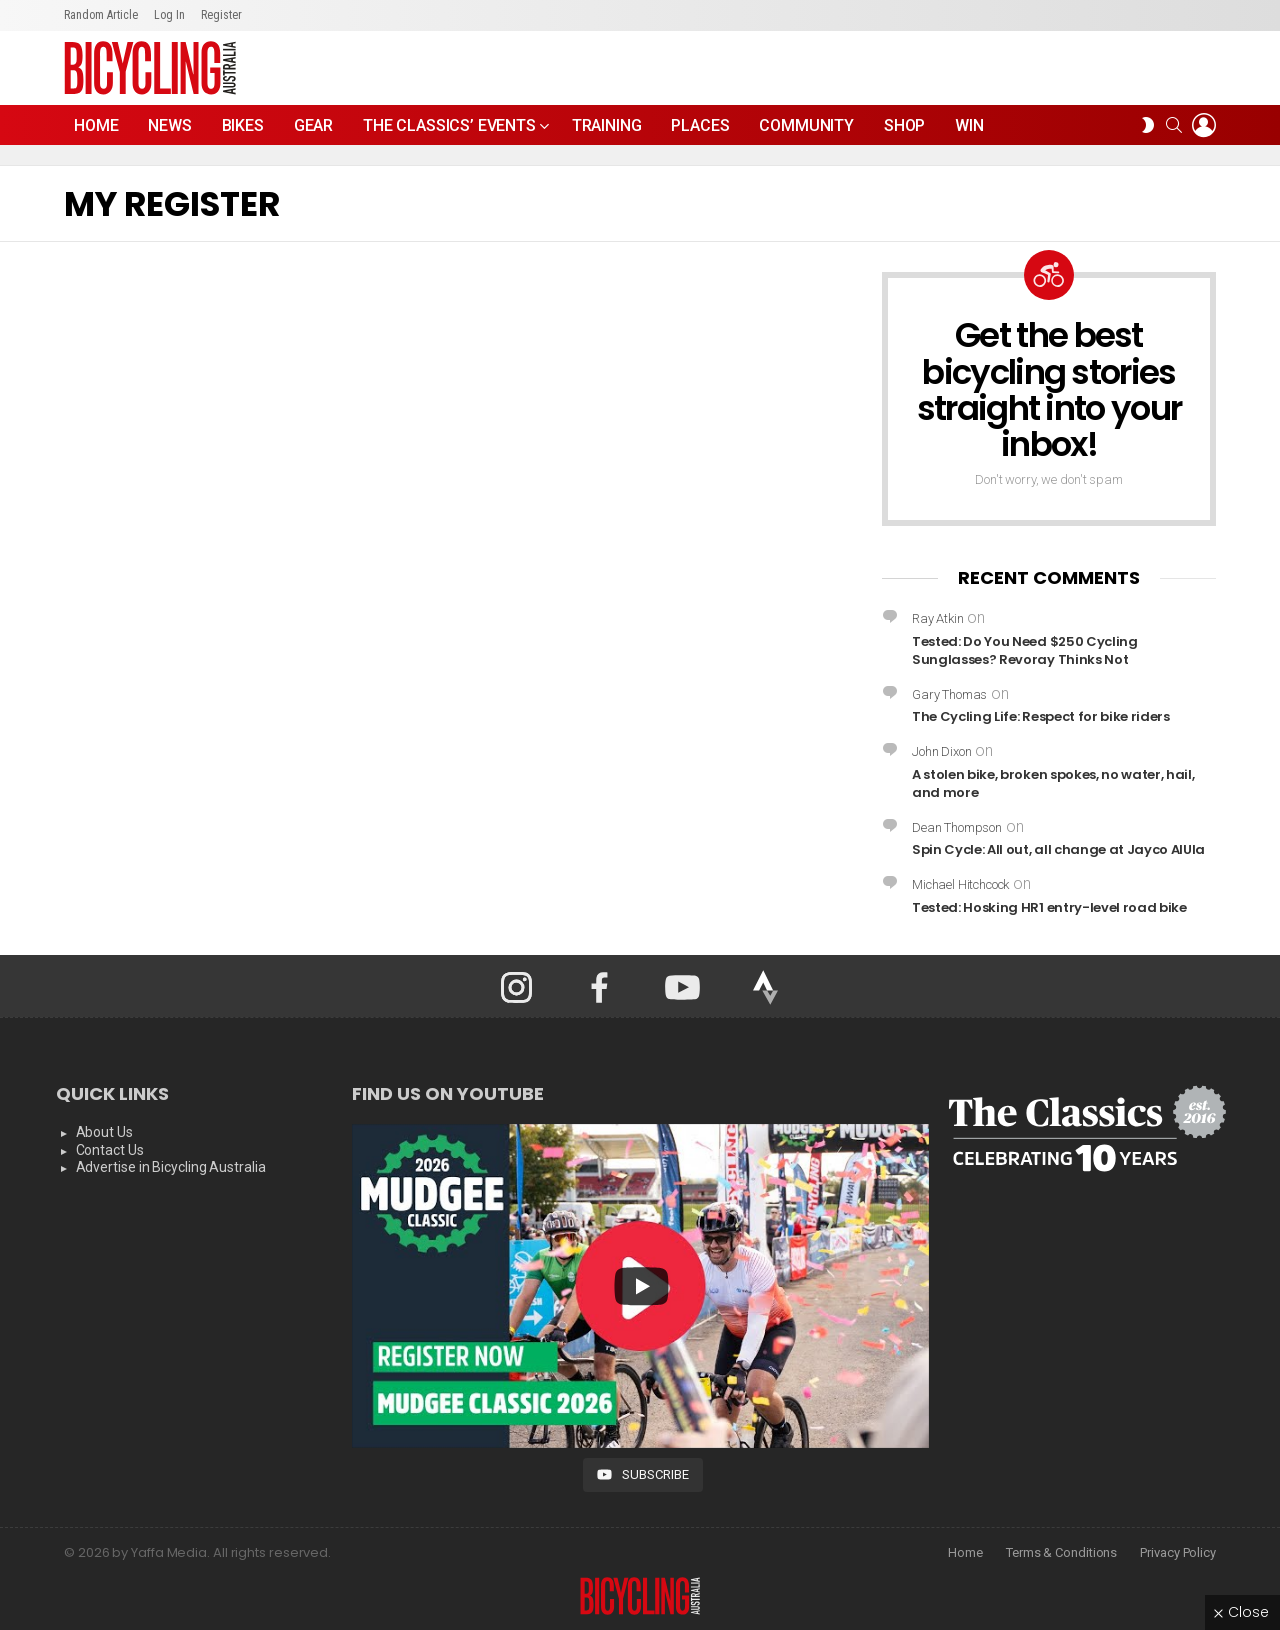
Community (806, 125)
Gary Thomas (949, 694)
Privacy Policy (1178, 1552)
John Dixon (941, 751)
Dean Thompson (957, 827)
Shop (904, 125)
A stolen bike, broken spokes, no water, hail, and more (1053, 783)
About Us (104, 1132)
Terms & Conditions (1061, 1552)
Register (221, 15)
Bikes (243, 125)
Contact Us (110, 1150)
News (169, 125)
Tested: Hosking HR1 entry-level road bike (1049, 907)
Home (96, 125)
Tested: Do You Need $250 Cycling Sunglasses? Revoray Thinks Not (1025, 650)
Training (607, 125)
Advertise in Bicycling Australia (171, 1167)
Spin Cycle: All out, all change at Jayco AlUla (1058, 849)
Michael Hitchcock (960, 884)
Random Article (101, 15)
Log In (169, 15)
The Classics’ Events (449, 130)
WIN (969, 125)
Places (700, 125)
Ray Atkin (938, 618)
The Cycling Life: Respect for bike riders (1041, 716)
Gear (313, 125)
